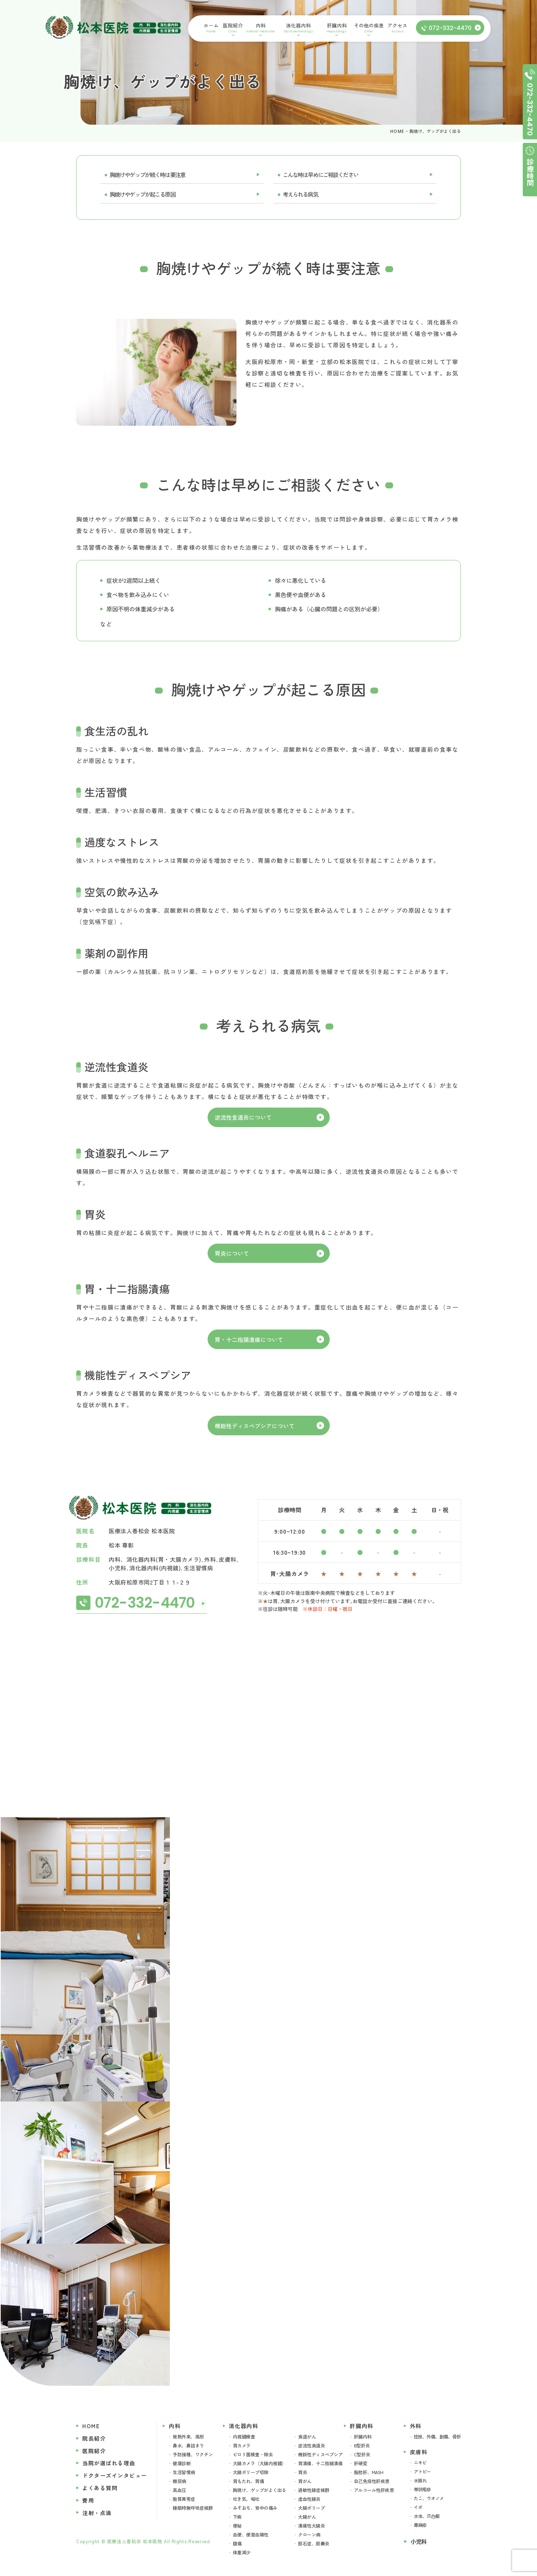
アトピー (422, 2471)
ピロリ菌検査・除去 (253, 2454)
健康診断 (182, 2463)
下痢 (237, 2516)
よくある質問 (100, 2488)
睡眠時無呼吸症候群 (193, 2507)
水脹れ (420, 2480)
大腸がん (307, 2516)
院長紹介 (94, 2438)
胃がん (305, 2481)
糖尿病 (179, 2481)
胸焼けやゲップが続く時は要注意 (147, 174)
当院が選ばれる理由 (108, 2463)
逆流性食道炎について (243, 1117)
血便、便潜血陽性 (250, 2534)
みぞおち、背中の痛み (255, 2507)
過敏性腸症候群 (313, 2490)
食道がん (307, 2436)
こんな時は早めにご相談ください (320, 174)
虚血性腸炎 (309, 2498)
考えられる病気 (300, 194)
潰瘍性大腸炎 (311, 2525)
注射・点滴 (97, 2513)
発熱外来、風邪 (188, 2436)
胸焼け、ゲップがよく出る (259, 2490)
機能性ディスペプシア (320, 2454)
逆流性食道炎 (311, 2445)
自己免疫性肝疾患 (372, 2481)
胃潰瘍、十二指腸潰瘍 (320, 2463)
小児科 (419, 2541)
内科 (260, 27)
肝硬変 (360, 2463)
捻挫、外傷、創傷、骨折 (437, 2436)
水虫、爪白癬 (426, 2516)
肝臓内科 (336, 27)
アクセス (398, 27)
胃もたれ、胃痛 (248, 2481)
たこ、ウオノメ (429, 2498)
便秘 (237, 2525)
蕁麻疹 (420, 2524)
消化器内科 (298, 27)
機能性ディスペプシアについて (254, 1425)
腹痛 (237, 2543)
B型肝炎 (362, 2445)
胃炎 (302, 2472)
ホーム (211, 27)
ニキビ (420, 2462)
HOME (397, 131)
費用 (88, 2500)
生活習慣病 (184, 2472)
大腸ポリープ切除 (250, 2472)
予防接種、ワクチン (193, 2454)
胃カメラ (242, 2445)
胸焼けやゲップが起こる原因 (142, 194)
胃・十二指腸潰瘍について (249, 1339)
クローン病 (309, 2534)
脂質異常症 (184, 2498)
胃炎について (232, 1253)
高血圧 (179, 2490)
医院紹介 (233, 27)
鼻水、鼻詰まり (188, 2445)
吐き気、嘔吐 (246, 2498)
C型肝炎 (362, 2454)
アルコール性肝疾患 (374, 2490)
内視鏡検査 (244, 2436)
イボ (418, 2507)
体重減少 (242, 2552)
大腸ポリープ (311, 2507)
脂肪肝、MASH (369, 2472)
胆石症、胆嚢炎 (313, 2543)
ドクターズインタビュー (114, 2475)
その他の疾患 (369, 27)
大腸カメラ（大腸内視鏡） (259, 2463)
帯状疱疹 (422, 2489)
